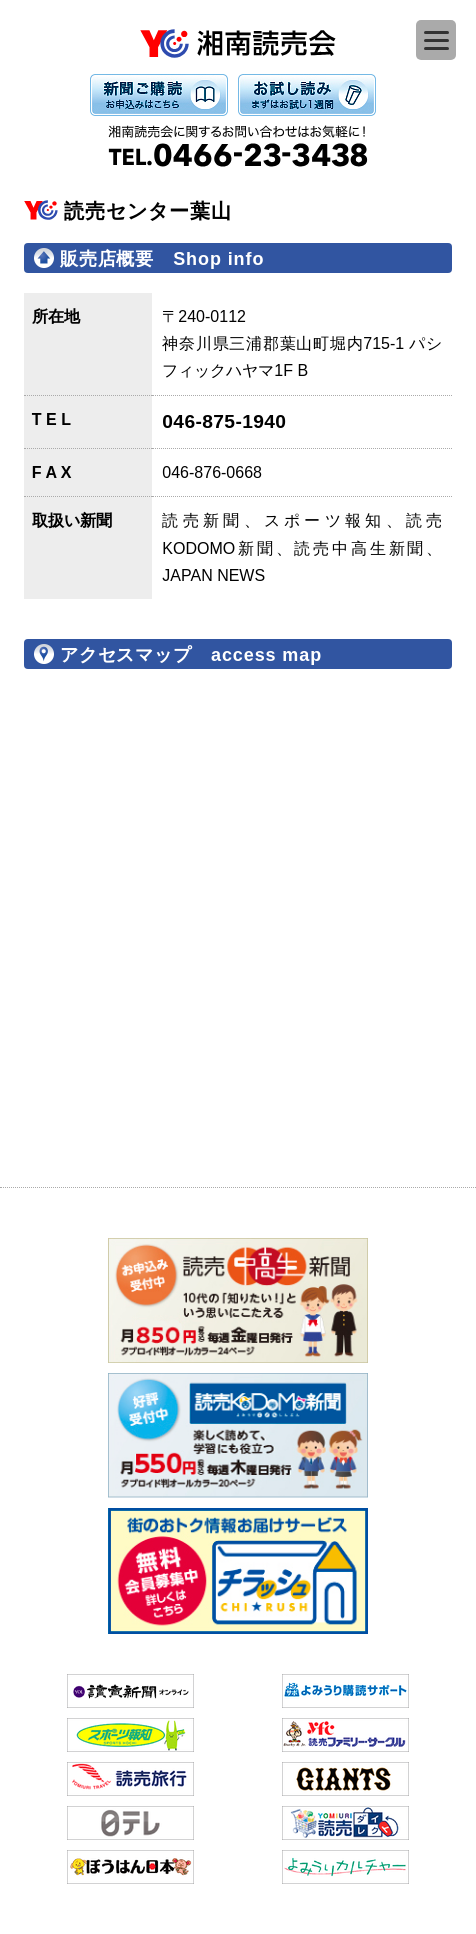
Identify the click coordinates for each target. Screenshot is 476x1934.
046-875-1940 (224, 421)
